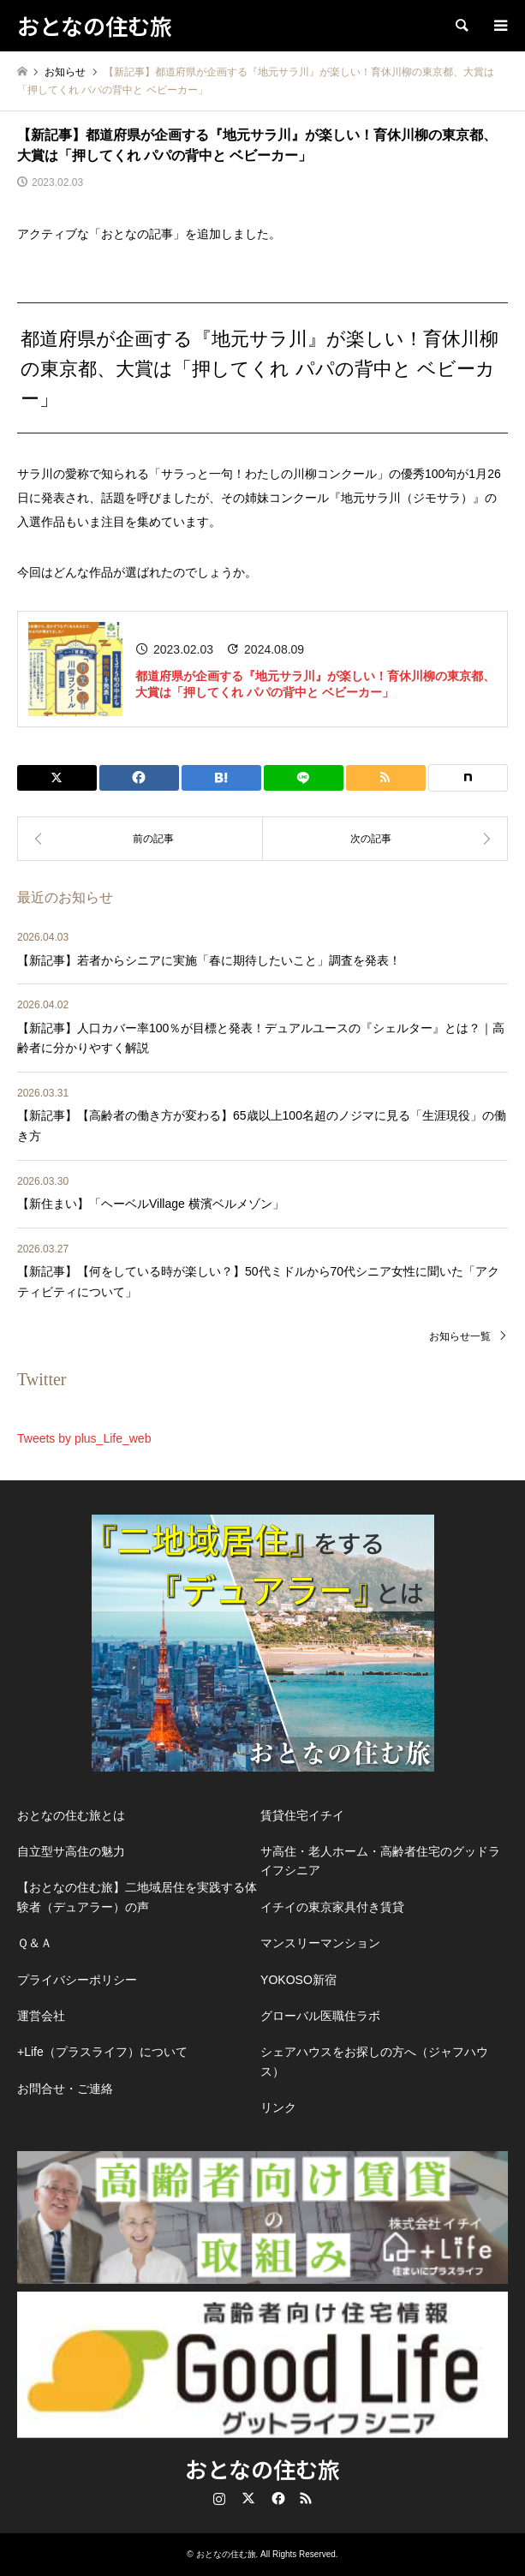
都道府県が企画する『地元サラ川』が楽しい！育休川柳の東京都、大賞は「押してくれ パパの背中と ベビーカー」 (315, 684)
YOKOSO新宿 (298, 1980)
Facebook (277, 2498)
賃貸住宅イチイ (302, 1815)
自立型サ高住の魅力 (71, 1851)
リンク (278, 2107)
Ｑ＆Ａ (34, 1943)
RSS (306, 2498)
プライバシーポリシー (77, 1980)
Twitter (248, 2498)
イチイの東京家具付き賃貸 (332, 1907)
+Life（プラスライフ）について (102, 2052)
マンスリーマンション (320, 1943)
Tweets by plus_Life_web (84, 1438)
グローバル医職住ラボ (320, 2016)
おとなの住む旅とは (71, 1815)
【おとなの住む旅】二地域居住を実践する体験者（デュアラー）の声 (137, 1896)
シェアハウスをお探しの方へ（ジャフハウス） (374, 2061)
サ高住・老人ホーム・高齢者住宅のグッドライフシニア (380, 1860)
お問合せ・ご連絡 (65, 2088)
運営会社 (41, 2016)
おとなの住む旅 (262, 2468)
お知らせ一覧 (460, 1336)
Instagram (219, 2498)
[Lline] (303, 778)
